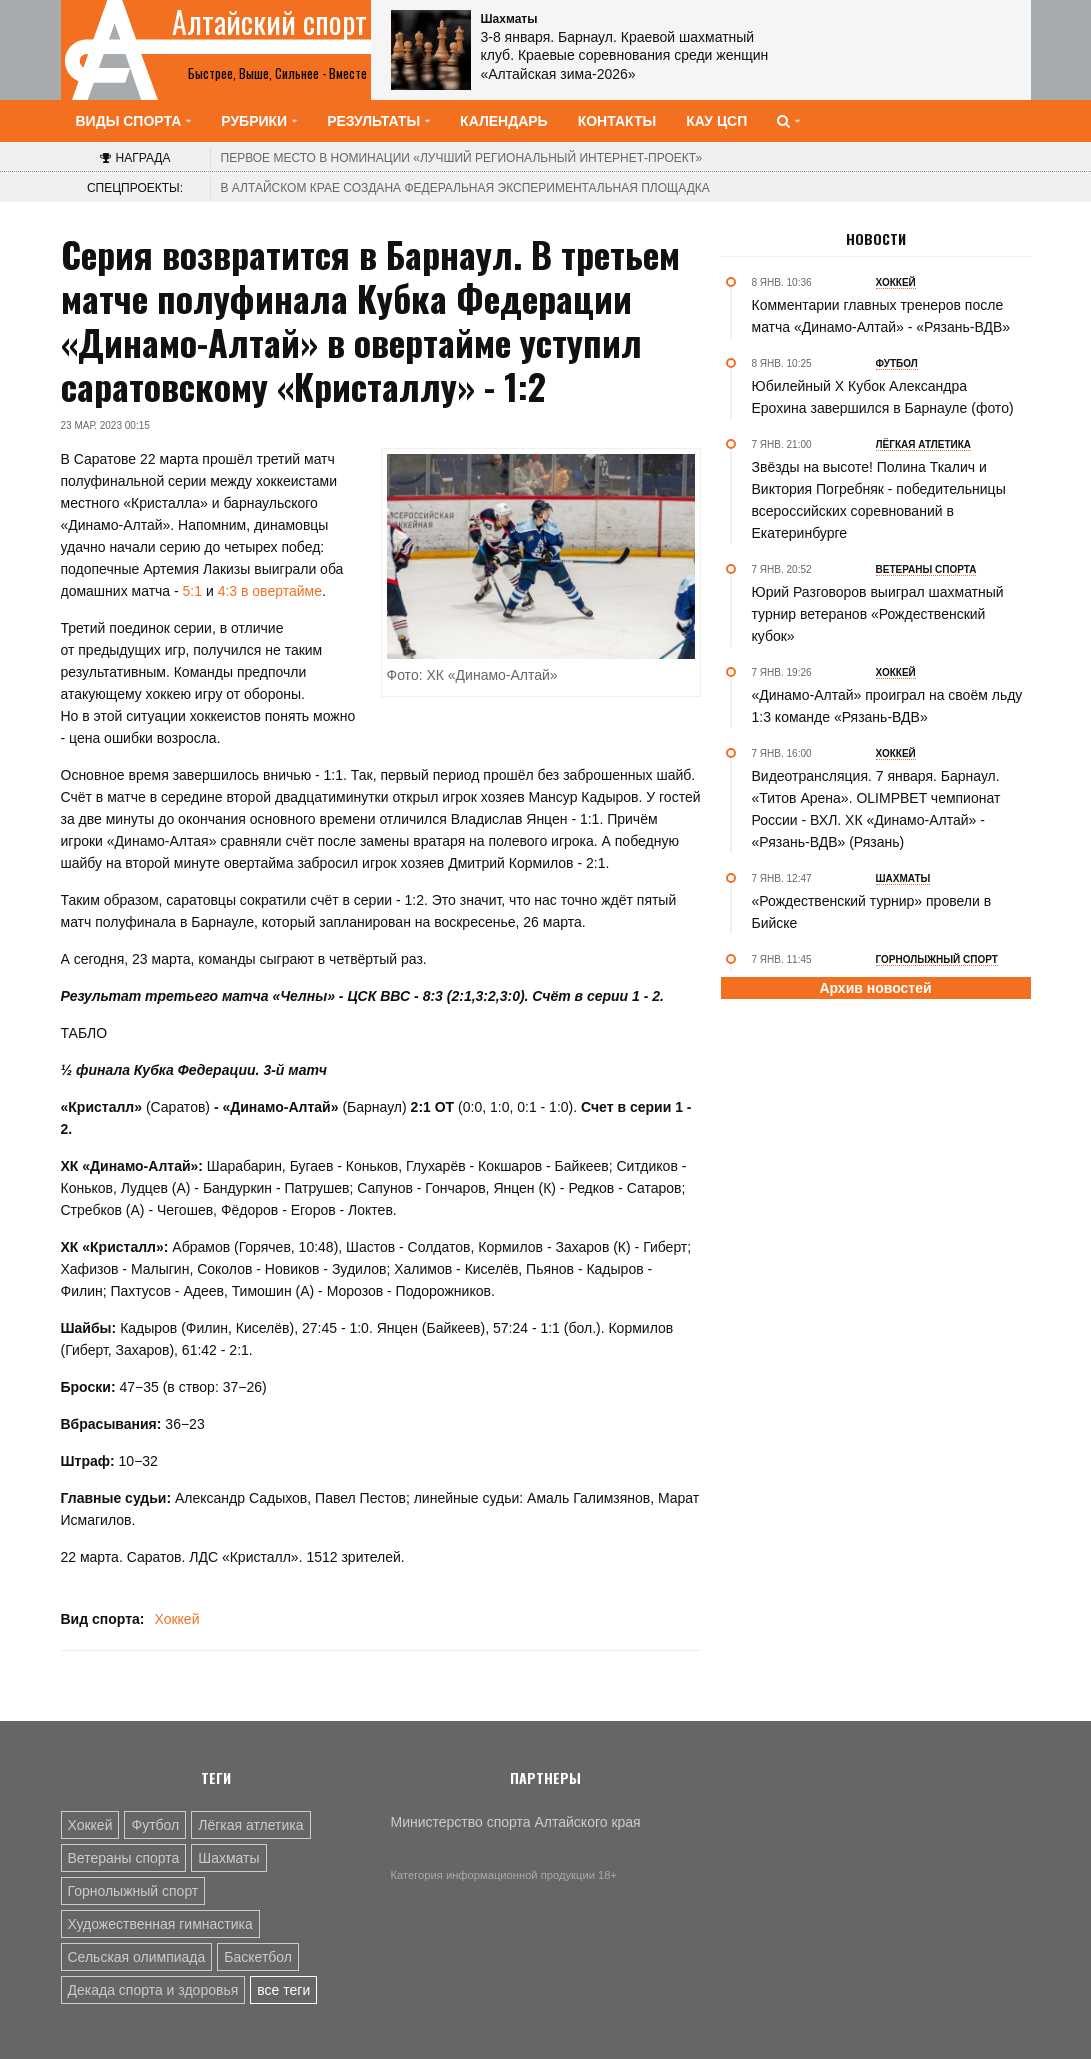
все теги (283, 1990)
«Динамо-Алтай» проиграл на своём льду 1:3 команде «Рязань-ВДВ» (887, 706)
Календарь (504, 121)
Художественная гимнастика (160, 1924)
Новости (876, 239)
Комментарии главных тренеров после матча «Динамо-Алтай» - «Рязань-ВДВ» (881, 316)
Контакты (617, 121)
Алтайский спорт (269, 22)
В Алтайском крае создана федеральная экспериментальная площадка (465, 188)
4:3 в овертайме (270, 591)
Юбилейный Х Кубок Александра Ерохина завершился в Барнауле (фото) (883, 397)
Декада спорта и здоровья (153, 1990)
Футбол (155, 1825)
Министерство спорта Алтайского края (516, 1822)
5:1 (192, 591)
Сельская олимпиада (137, 1957)
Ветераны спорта (124, 1858)
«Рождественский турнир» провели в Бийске (872, 912)
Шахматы (228, 1858)
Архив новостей (875, 988)
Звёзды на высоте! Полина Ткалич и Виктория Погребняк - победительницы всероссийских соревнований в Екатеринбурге (879, 500)
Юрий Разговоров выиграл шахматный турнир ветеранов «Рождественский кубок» (878, 614)
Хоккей (176, 1619)
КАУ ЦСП (716, 121)
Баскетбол (258, 1957)
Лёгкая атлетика (250, 1825)
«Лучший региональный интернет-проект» (462, 158)
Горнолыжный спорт (133, 1891)
